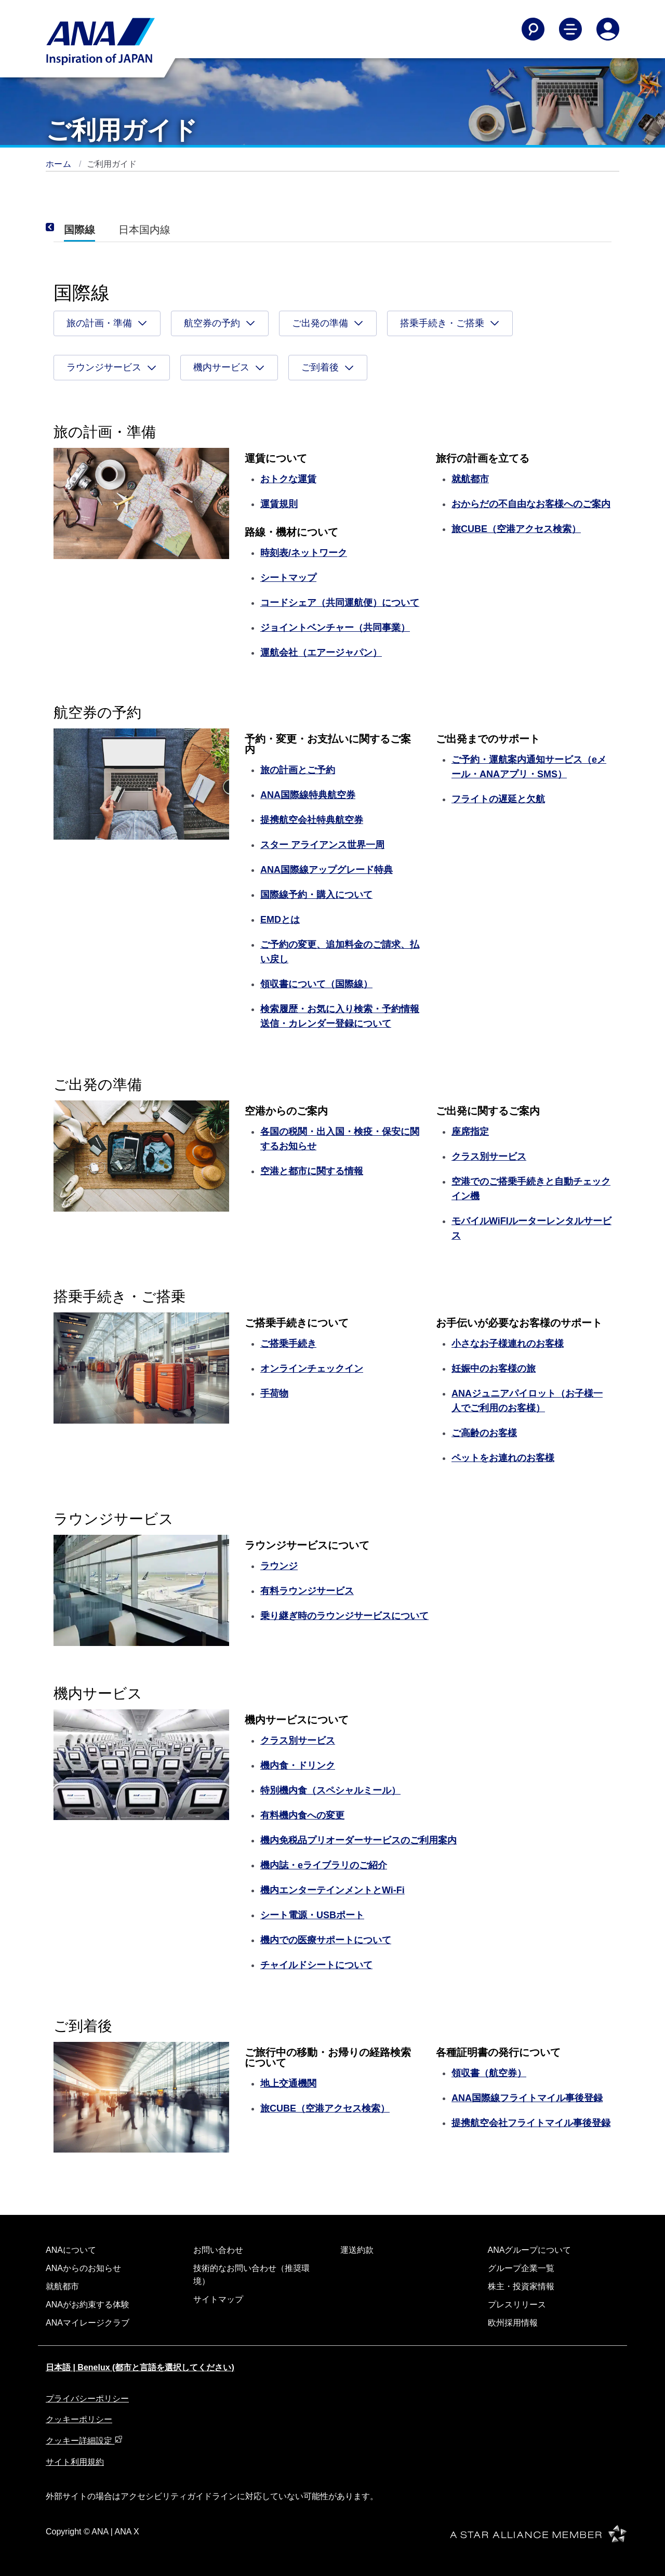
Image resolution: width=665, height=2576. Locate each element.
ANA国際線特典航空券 (307, 795)
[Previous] (64, 227)
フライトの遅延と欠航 (498, 799)
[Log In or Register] (607, 29)
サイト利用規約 (75, 2462)
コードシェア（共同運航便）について (339, 602)
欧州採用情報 (513, 2322)
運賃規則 (279, 504)
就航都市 (62, 2286)
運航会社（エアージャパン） (321, 652)
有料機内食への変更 (302, 1815)
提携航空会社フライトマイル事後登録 (530, 2123)
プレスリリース (517, 2304)
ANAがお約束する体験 (87, 2304)
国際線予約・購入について (316, 894)
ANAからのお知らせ (83, 2268)
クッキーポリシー (79, 2419)
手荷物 (274, 1393)
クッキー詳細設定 (84, 2440)
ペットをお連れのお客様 (502, 1458)
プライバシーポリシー (87, 2398)
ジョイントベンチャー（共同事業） (335, 627)
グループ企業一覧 (521, 2268)
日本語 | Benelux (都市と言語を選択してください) (140, 2367)
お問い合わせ (218, 2250)
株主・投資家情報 (521, 2286)
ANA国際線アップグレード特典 (326, 870)
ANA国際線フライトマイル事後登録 (527, 2098)
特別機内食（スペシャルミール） (330, 1790)
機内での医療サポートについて (325, 1940)
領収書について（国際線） (316, 984)
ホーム (60, 164)
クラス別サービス (488, 1156)
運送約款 (357, 2250)
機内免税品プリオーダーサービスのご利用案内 (358, 1840)
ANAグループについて (529, 2250)
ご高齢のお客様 (484, 1433)
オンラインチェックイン (311, 1368)
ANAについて (71, 2250)
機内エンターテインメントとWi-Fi (332, 1890)
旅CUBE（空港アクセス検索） (516, 529)
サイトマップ (218, 2299)
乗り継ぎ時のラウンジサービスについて (344, 1616)
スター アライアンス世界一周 (322, 845)
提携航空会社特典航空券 (311, 820)
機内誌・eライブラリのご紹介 (323, 1865)
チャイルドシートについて (316, 1965)
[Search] (533, 29)
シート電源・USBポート (312, 1915)
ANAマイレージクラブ (87, 2322)
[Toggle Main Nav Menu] (570, 29)
